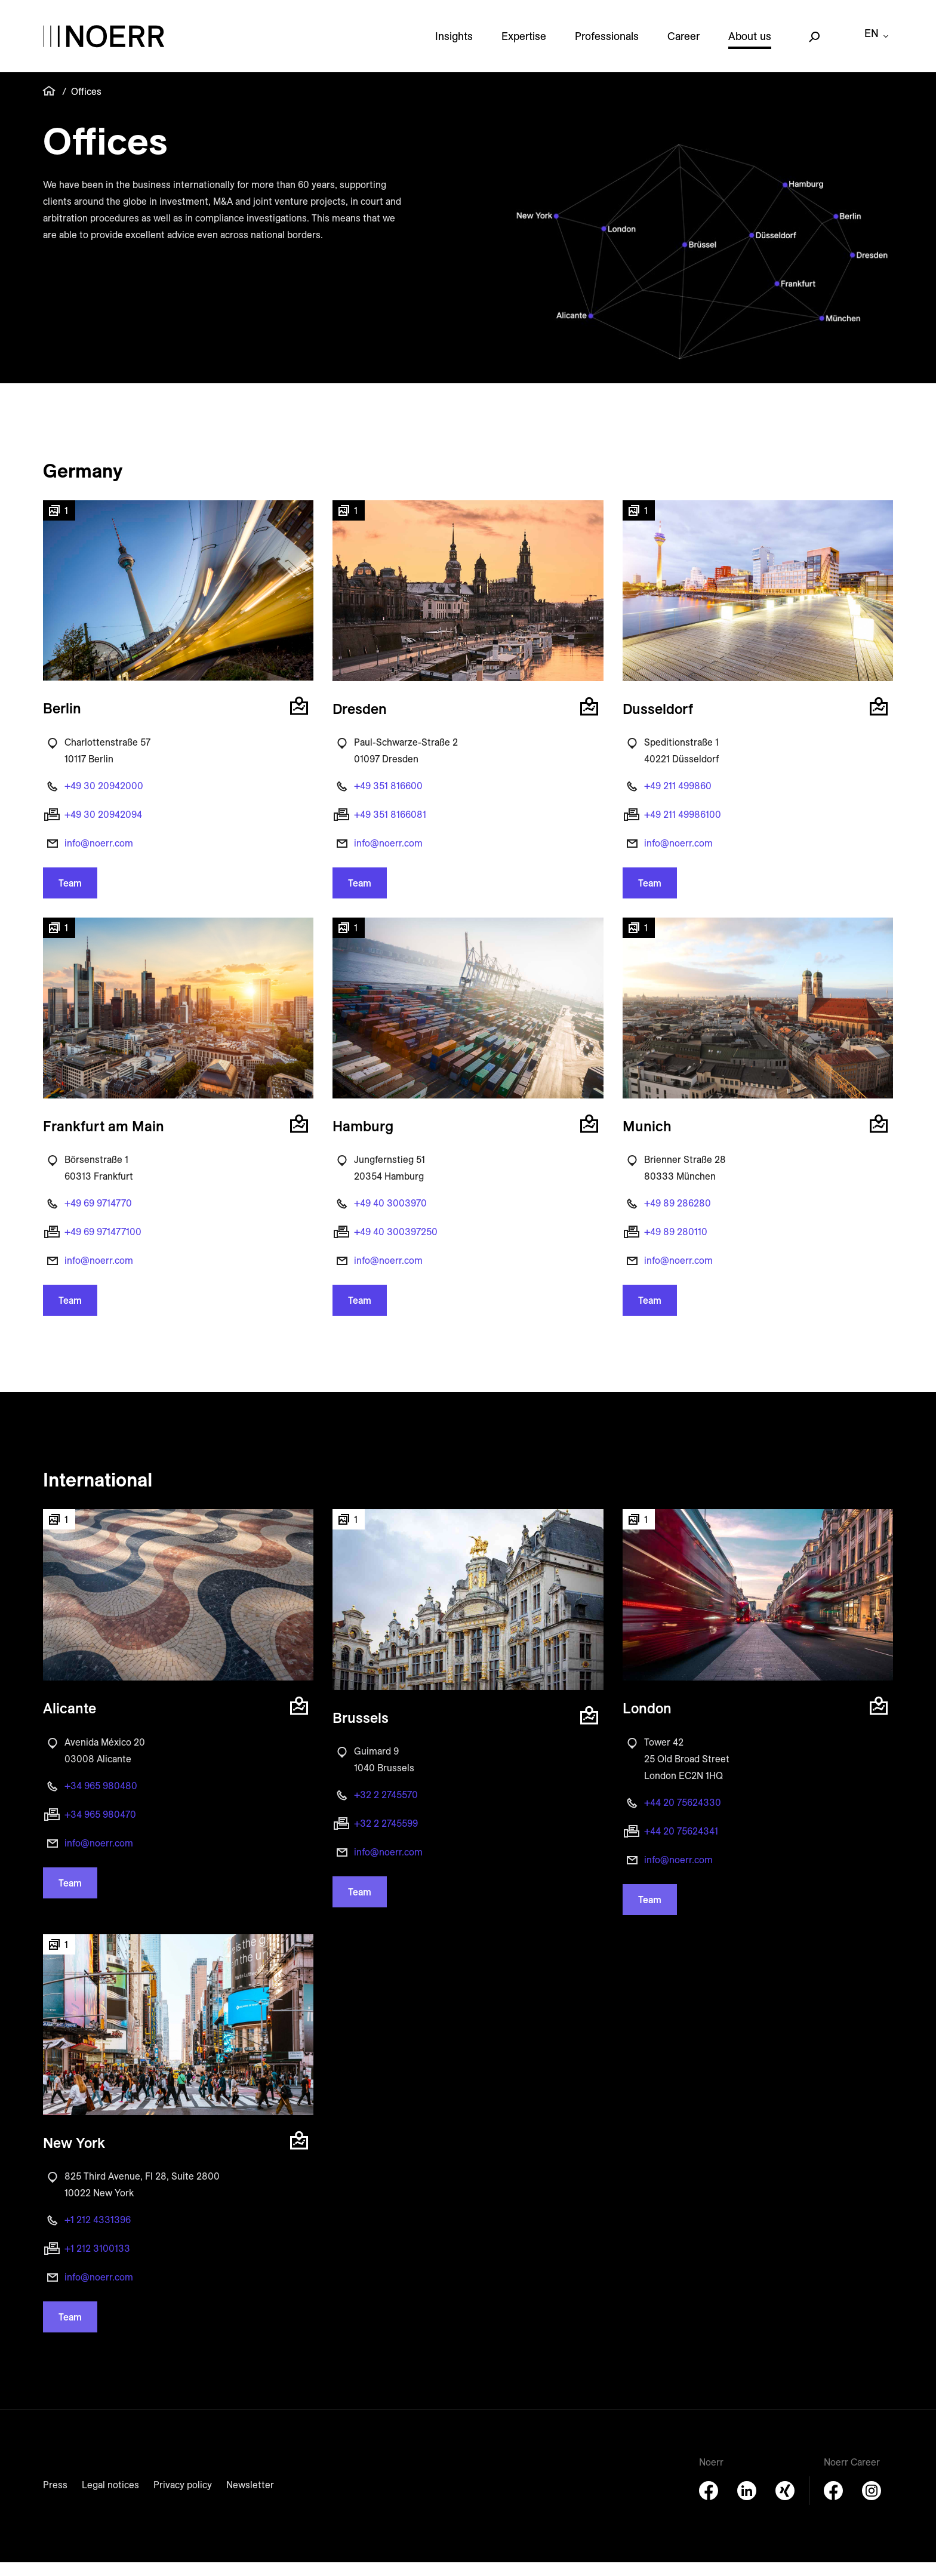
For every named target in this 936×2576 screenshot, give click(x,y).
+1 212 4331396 (97, 2233)
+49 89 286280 (677, 1217)
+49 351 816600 (388, 799)
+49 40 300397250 (396, 1245)
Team (70, 896)
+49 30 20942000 (103, 799)
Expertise (523, 43)
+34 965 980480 (100, 1799)
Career (683, 43)
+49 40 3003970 (390, 1217)
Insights (454, 43)
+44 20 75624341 (681, 1845)
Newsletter (250, 2498)
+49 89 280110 (675, 1245)
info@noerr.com (98, 857)
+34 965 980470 (100, 1828)
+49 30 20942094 (103, 828)
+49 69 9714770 (98, 1217)
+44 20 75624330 (682, 1816)
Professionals (607, 43)
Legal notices (110, 2498)
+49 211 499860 (678, 799)
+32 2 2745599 (386, 1837)
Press (55, 2498)
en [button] (871, 43)
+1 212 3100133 (97, 2262)
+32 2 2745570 (386, 1808)
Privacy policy (182, 2498)
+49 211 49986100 (682, 828)
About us (749, 43)
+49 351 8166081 (390, 828)
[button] (178, 606)
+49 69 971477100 (102, 1245)
